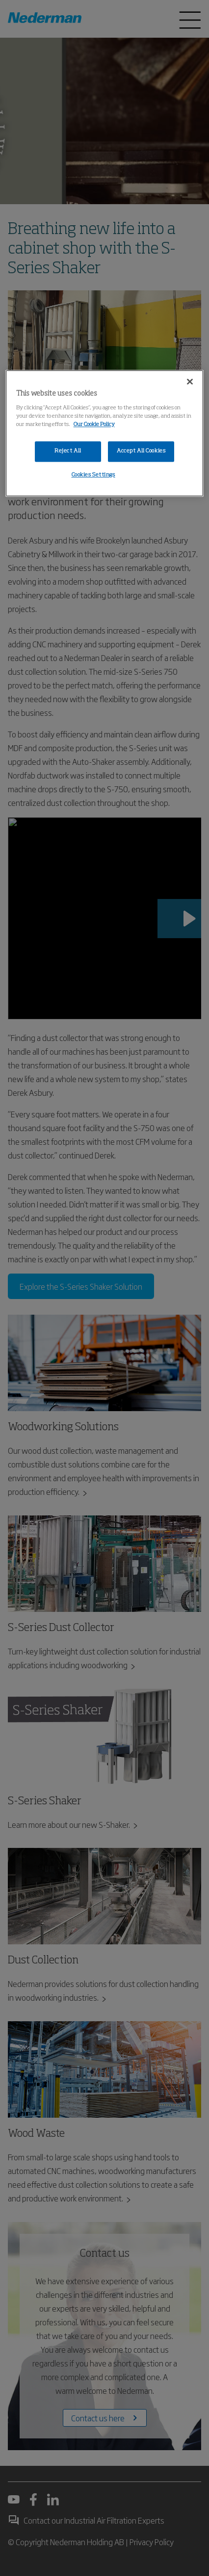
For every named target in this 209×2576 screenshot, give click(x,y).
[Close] (190, 382)
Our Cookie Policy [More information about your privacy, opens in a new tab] (94, 424)
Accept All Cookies (141, 451)
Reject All (67, 451)
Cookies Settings (93, 475)
